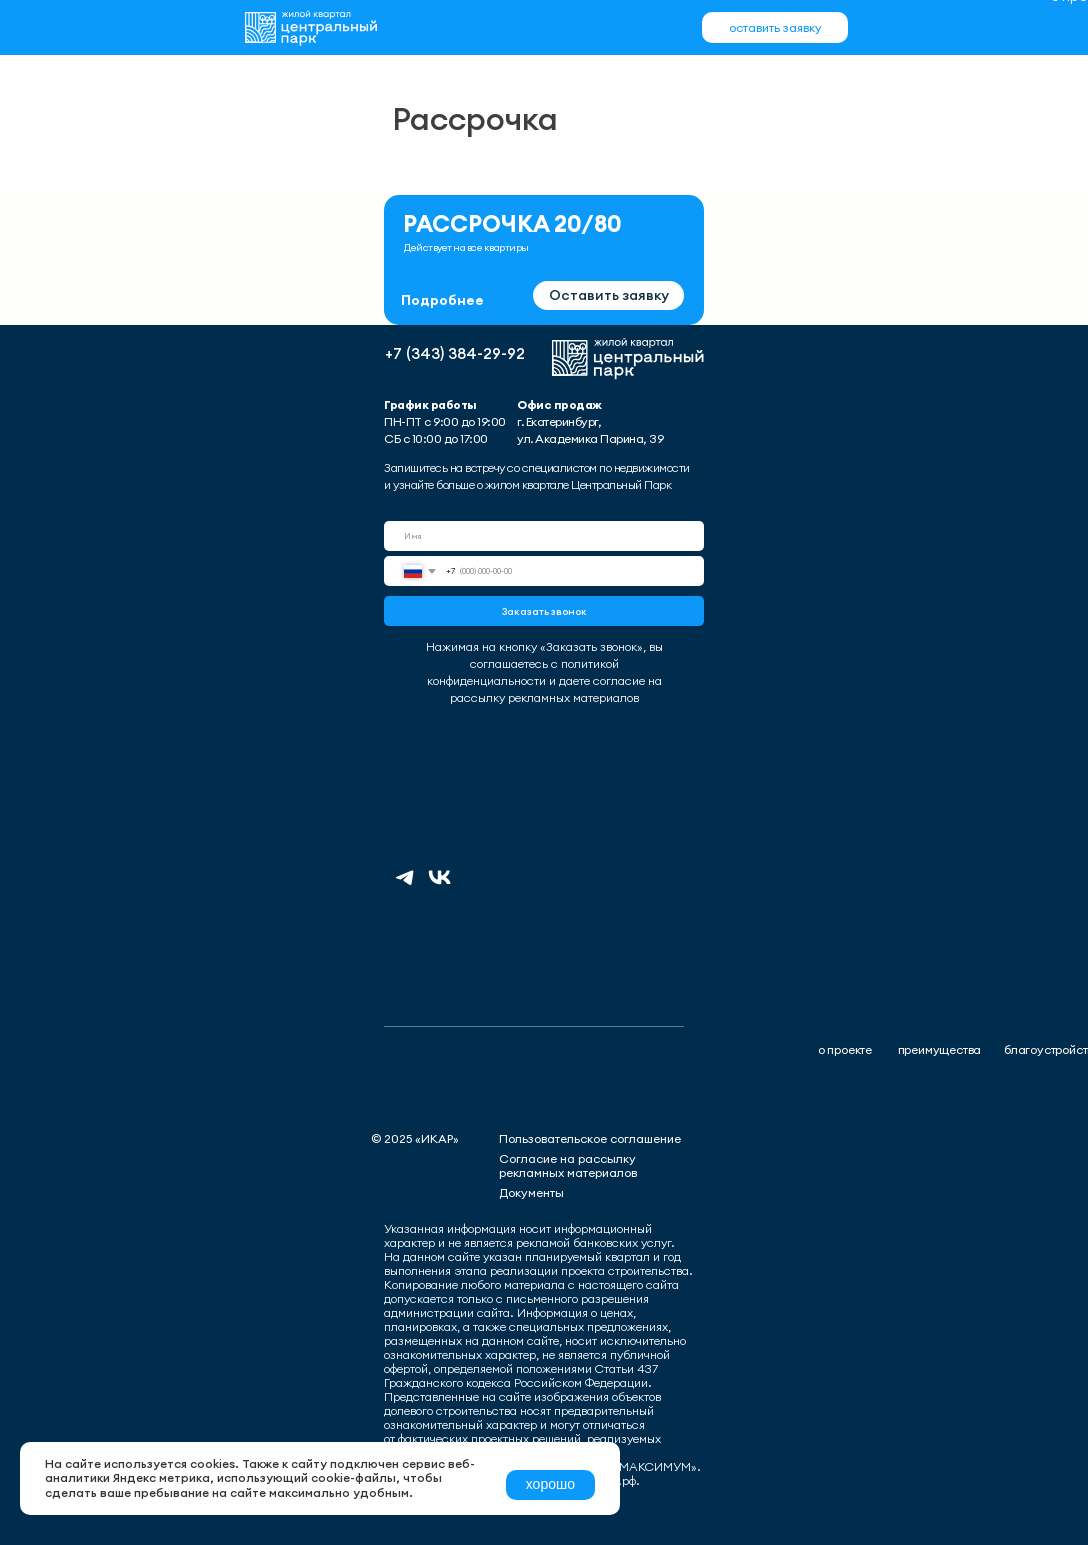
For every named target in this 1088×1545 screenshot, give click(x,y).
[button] (775, 27)
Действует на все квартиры (466, 247)
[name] (544, 536)
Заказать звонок (544, 611)
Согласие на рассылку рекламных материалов (568, 1165)
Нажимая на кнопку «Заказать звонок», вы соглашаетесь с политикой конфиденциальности (544, 663)
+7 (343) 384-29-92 (455, 353)
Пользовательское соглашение (590, 1138)
